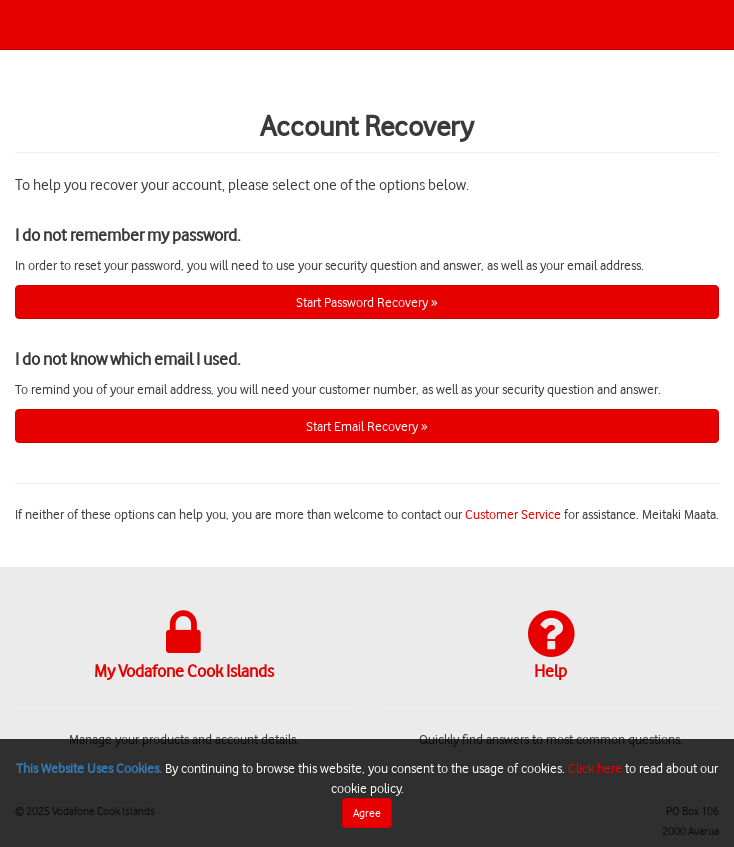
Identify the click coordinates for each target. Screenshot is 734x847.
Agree (367, 812)
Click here (595, 767)
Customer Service (513, 513)
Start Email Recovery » (367, 425)
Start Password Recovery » (367, 301)
